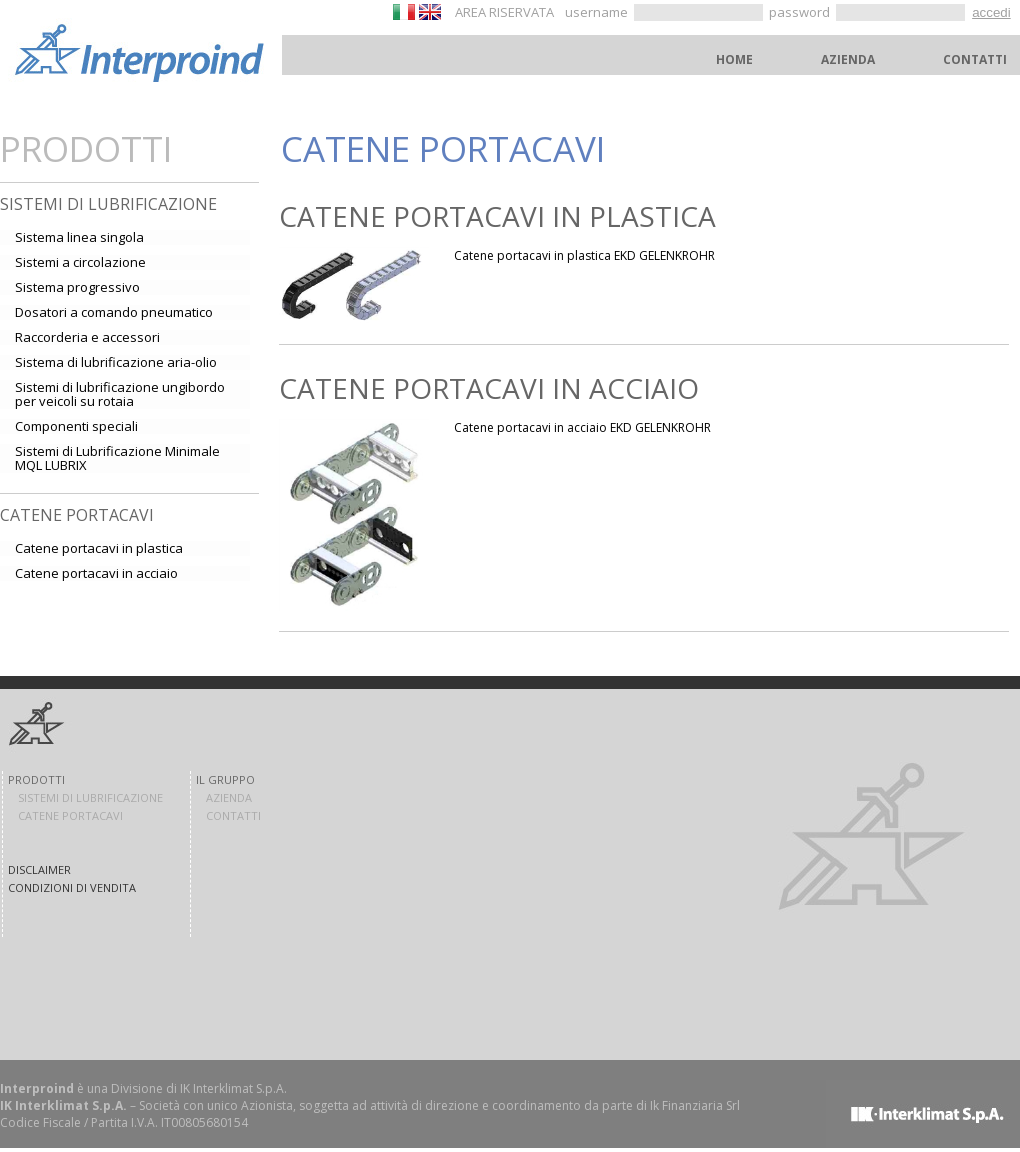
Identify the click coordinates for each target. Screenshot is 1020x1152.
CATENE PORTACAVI (70, 815)
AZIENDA (848, 59)
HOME (734, 59)
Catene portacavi (77, 515)
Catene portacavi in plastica (497, 216)
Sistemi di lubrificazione (108, 204)
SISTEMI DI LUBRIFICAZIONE (90, 797)
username (598, 12)
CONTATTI (975, 59)
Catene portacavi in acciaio (489, 388)
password (801, 12)
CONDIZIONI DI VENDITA (72, 887)
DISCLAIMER (39, 869)
